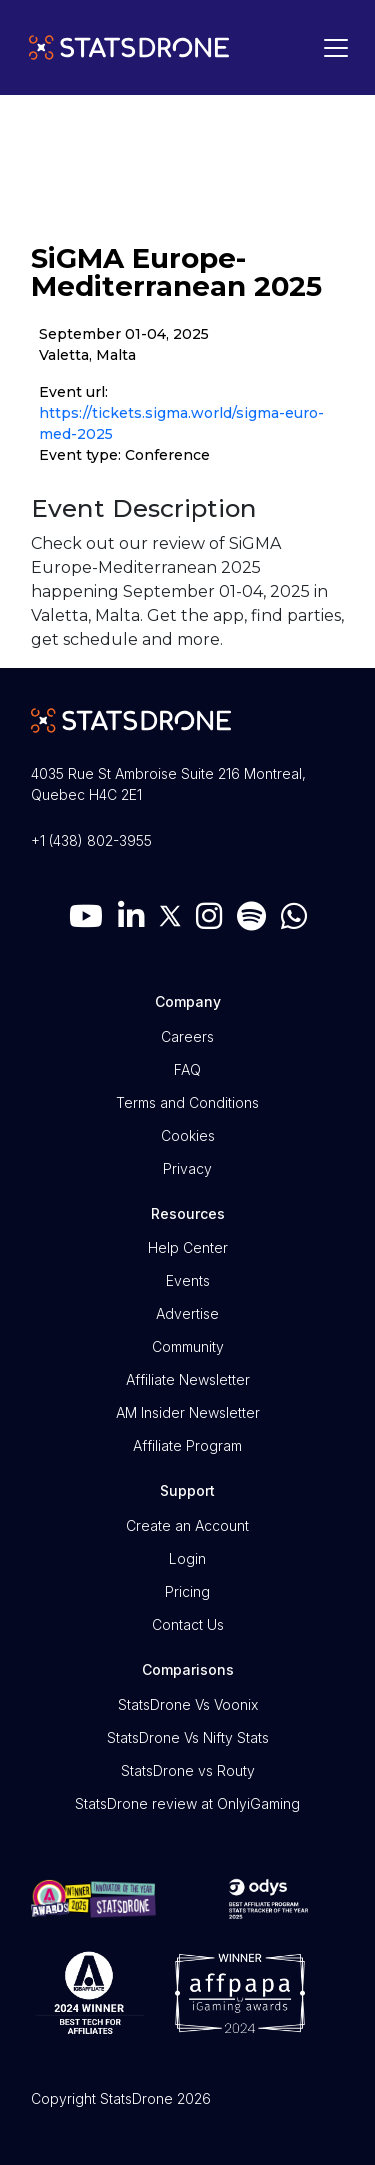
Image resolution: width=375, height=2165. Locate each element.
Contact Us (188, 1624)
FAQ (187, 1069)
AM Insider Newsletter (188, 1412)
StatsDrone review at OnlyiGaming (187, 1803)
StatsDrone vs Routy (188, 1770)
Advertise (187, 1313)
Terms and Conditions (187, 1102)
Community (188, 1346)
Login (187, 1558)
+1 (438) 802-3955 (91, 840)
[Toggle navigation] (331, 48)
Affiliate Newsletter (188, 1379)
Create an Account (187, 1525)
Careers (187, 1036)
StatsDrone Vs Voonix (188, 1704)
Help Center (188, 1247)
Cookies (188, 1135)
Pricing (187, 1591)
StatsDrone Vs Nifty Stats (188, 1737)
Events (188, 1280)
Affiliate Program (187, 1445)
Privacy (187, 1168)
